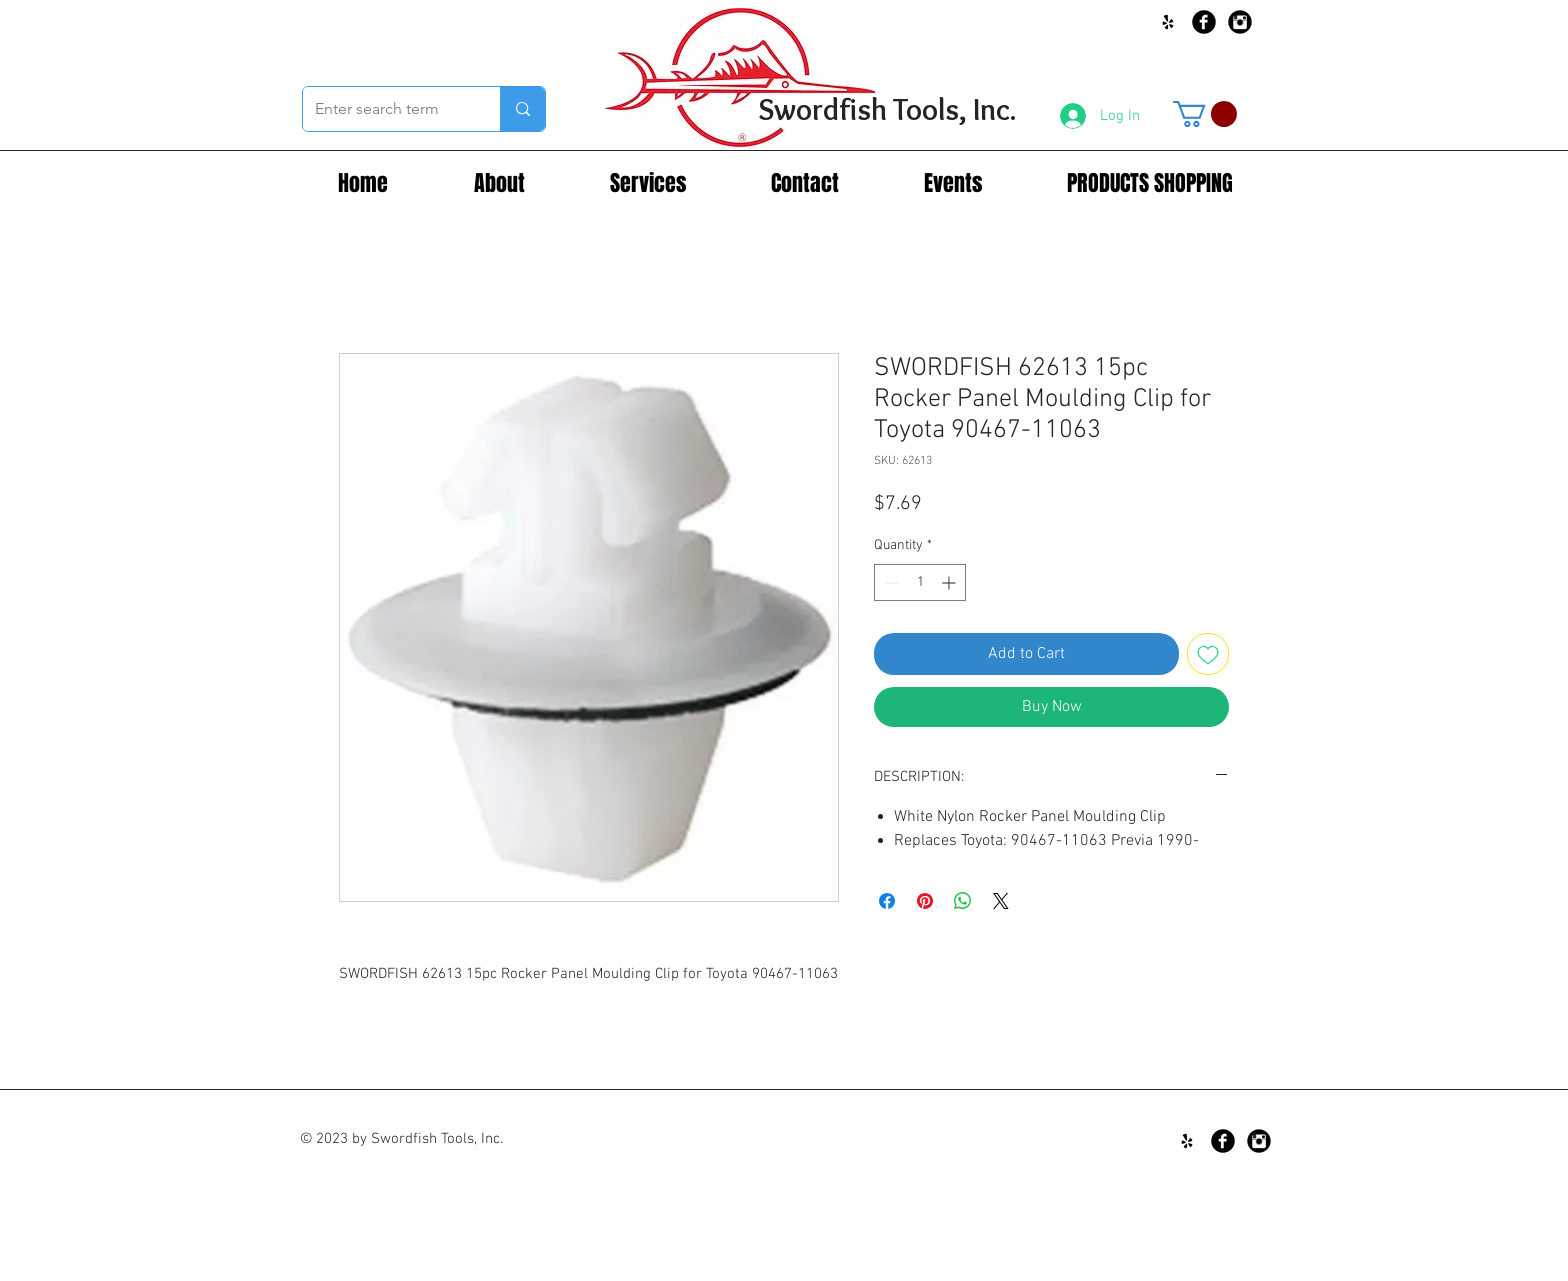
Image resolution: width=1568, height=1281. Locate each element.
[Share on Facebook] (887, 901)
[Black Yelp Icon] (1168, 22)
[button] (1205, 114)
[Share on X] (1001, 901)
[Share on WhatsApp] (963, 901)
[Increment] (950, 582)
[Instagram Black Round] (1240, 22)
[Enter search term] (386, 109)
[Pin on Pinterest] (925, 901)
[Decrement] (889, 582)
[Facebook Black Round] (1204, 22)
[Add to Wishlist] (1208, 654)
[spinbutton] (920, 582)
